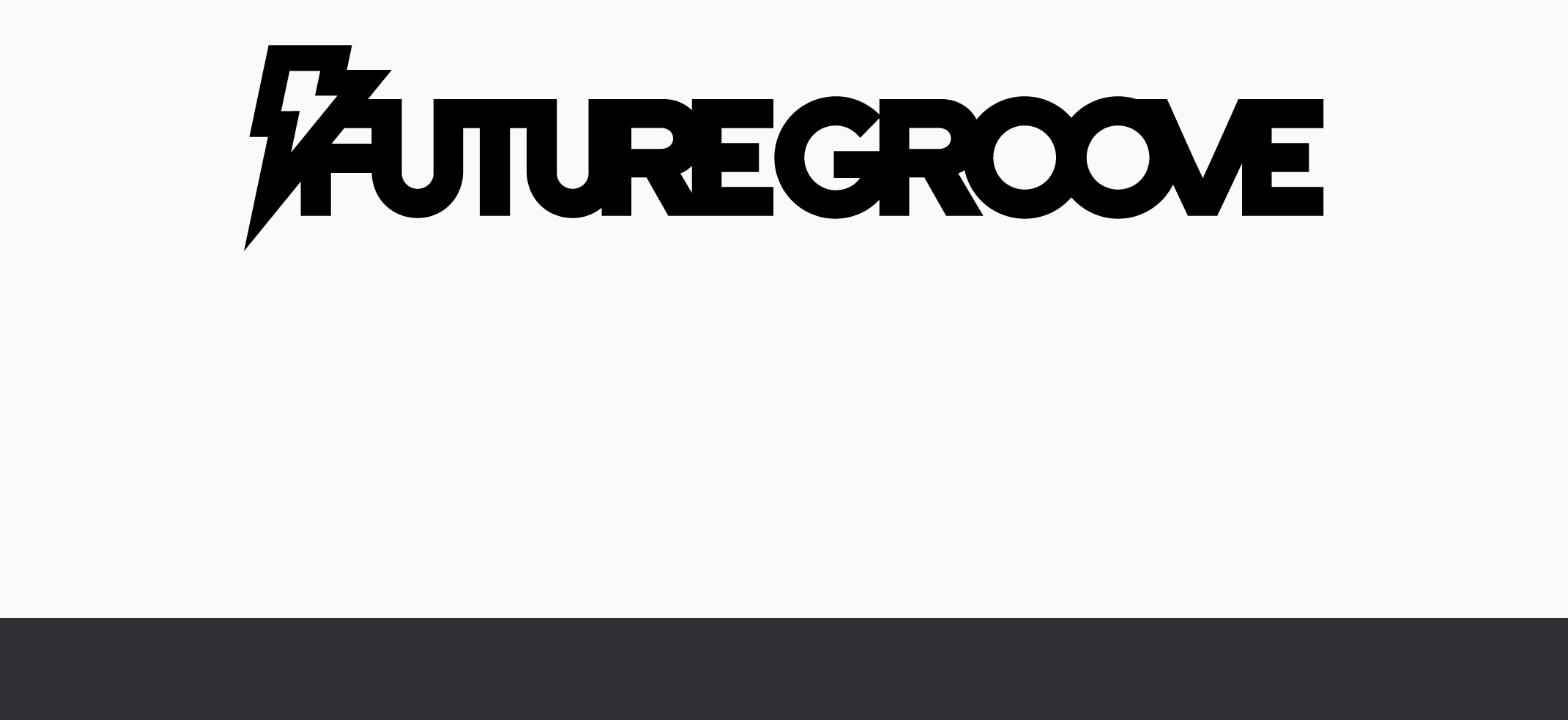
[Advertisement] (784, 468)
